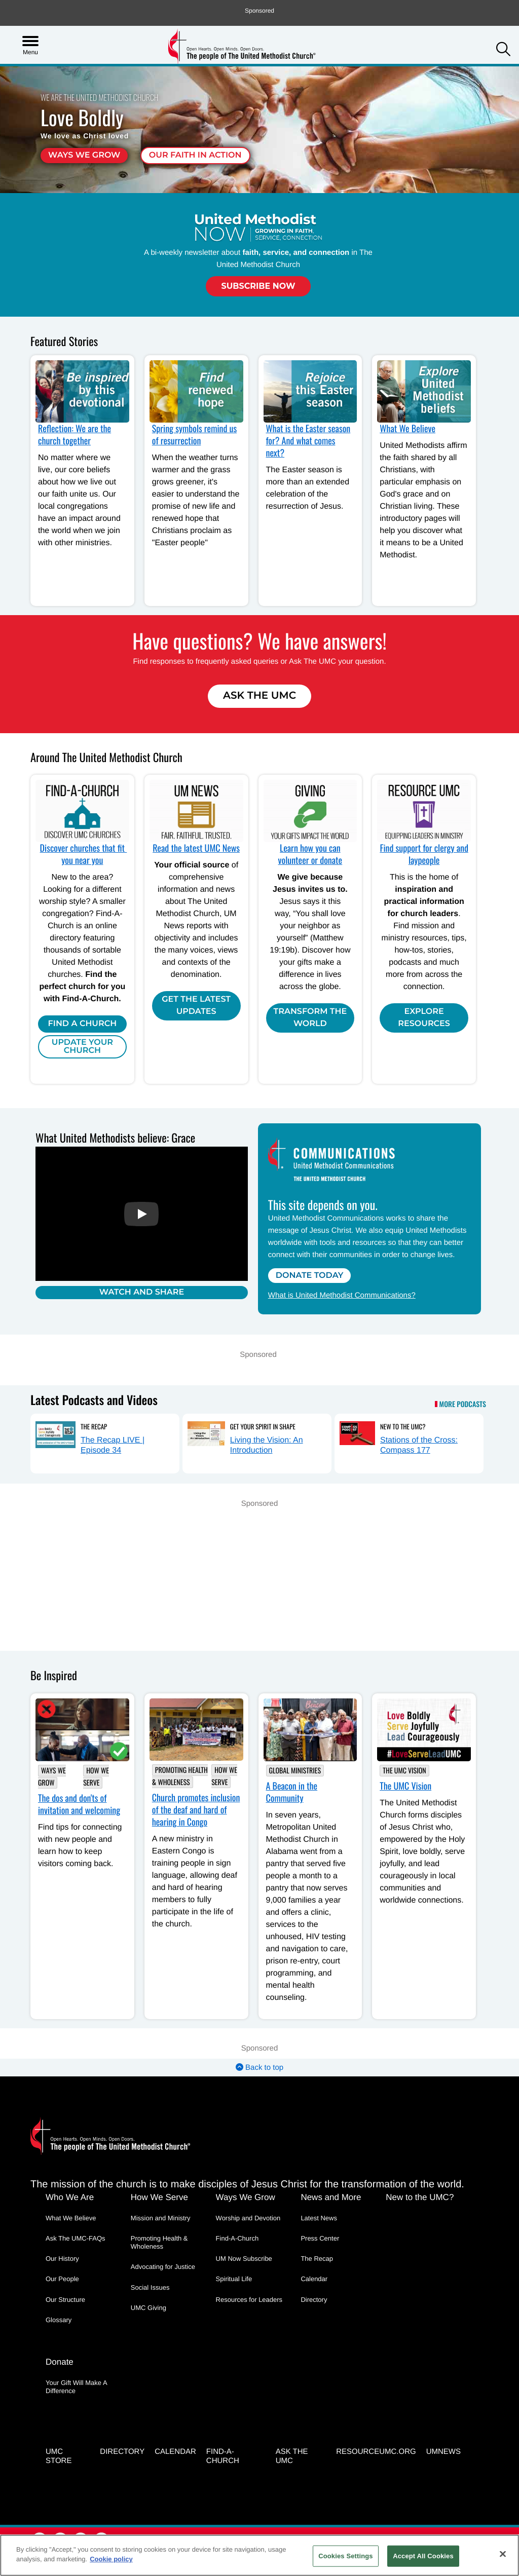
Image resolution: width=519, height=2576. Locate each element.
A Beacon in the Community (292, 1792)
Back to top (259, 2067)
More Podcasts (462, 1404)
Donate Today (310, 1275)
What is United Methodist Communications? (342, 1295)
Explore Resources (424, 1018)
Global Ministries (295, 1770)
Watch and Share (141, 1292)
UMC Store (58, 2456)
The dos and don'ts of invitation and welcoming (79, 1804)
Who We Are (70, 2197)
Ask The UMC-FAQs (75, 2238)
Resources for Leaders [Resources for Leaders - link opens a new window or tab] (249, 2299)
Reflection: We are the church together (74, 434)
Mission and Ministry (161, 2218)
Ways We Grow (84, 155)
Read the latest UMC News (196, 848)
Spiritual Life (234, 2279)
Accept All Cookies (423, 2556)
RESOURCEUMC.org (376, 2451)
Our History (62, 2258)
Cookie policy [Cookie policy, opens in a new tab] (111, 2559)
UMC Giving (148, 2308)
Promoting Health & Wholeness (180, 1776)
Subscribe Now (258, 286)
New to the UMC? (402, 1426)
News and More (331, 2197)
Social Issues (150, 2287)
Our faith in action (195, 155)
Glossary (58, 2320)
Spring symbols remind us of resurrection (194, 434)
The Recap (94, 1426)
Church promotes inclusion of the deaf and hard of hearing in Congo (196, 1810)
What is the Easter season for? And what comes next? (308, 441)
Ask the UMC (292, 2456)
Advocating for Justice (163, 2266)
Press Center (320, 2238)
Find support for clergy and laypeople (424, 854)
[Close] (503, 2554)
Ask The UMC (259, 696)
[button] (503, 50)
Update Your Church (82, 1046)
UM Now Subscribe (244, 2258)
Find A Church (82, 1024)
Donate (59, 2362)
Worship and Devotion (248, 2218)
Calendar (314, 2279)
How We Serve (96, 1776)
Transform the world (310, 1018)
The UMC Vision (404, 1770)
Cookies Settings (345, 2556)
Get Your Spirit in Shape (262, 1426)
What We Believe (407, 428)
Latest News (319, 2218)
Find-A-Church (237, 2238)
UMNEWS (443, 2451)
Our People (62, 2279)
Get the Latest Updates (196, 1005)
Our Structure (65, 2299)
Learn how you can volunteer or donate (310, 854)
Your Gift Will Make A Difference (76, 2387)
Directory (314, 2299)
